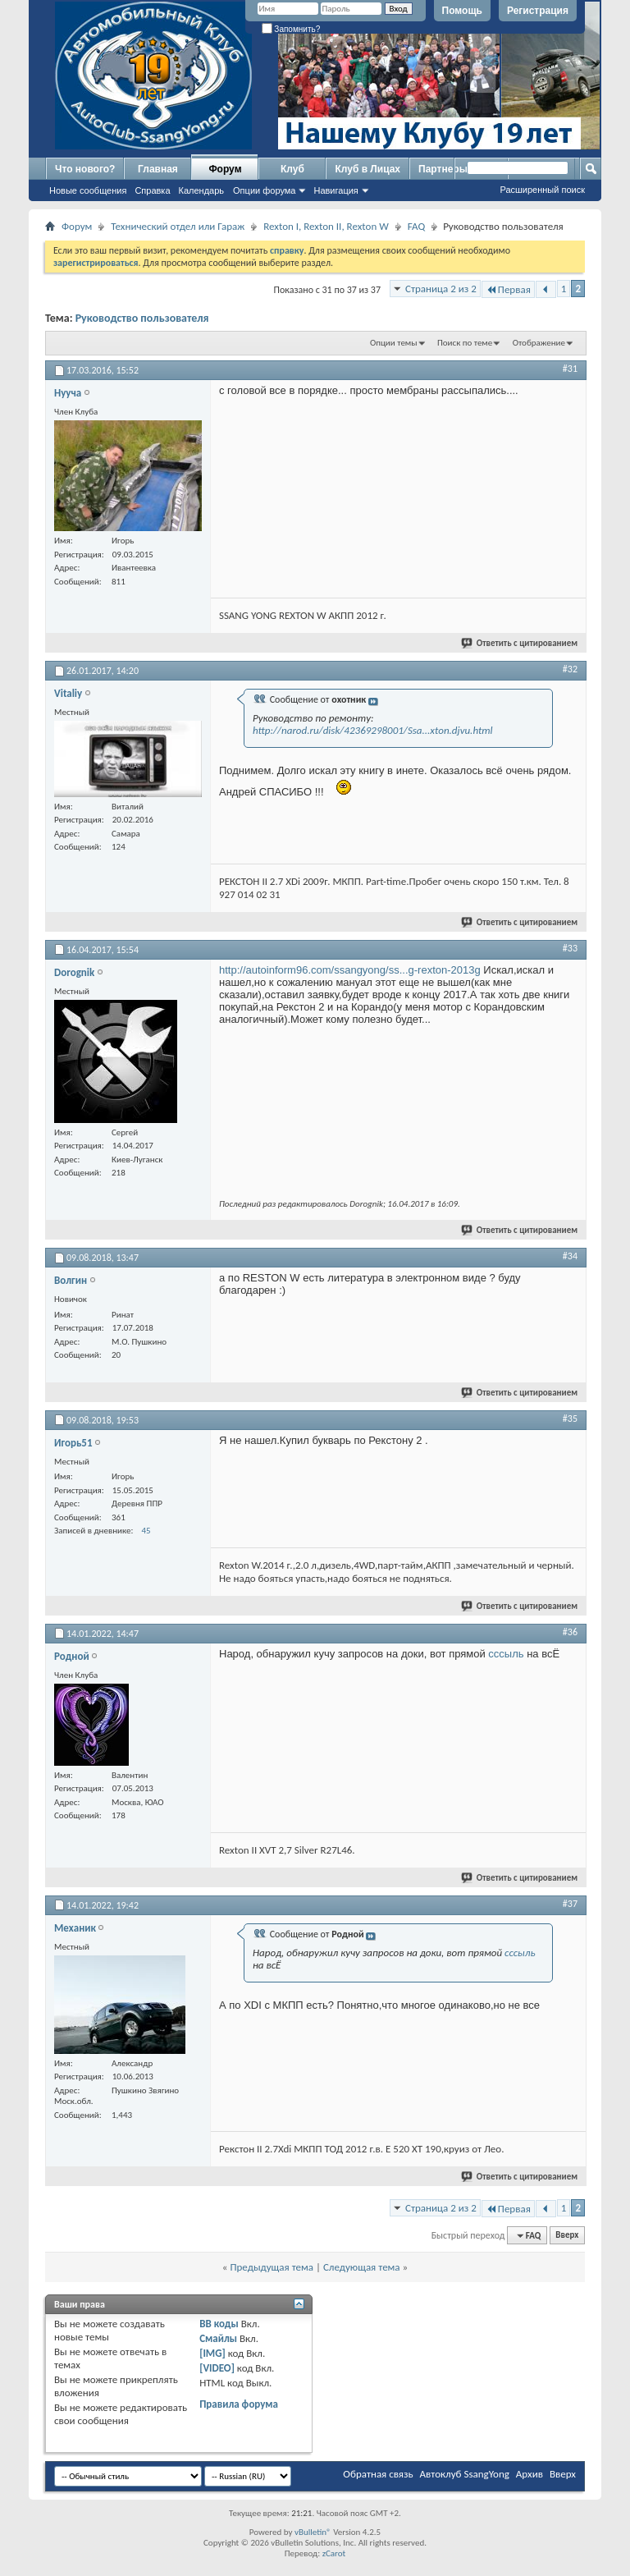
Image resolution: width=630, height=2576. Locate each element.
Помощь (462, 10)
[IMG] (212, 2353)
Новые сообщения (87, 190)
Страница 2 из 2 (441, 288)
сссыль (505, 1654)
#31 (570, 368)
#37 (570, 1903)
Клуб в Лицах (367, 169)
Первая (508, 289)
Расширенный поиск (542, 190)
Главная (158, 169)
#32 (570, 669)
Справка (152, 190)
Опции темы (394, 342)
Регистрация (537, 10)
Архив (529, 2474)
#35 (570, 1418)
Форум (224, 169)
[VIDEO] (217, 2368)
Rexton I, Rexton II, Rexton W (326, 226)
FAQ (416, 226)
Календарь (202, 190)
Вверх (566, 2235)
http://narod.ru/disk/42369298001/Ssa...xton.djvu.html (373, 730)
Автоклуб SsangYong (464, 2474)
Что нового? (85, 169)
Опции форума (264, 190)
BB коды (219, 2323)
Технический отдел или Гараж (177, 226)
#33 (570, 948)
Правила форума (238, 2404)
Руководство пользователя (142, 318)
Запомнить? (291, 29)
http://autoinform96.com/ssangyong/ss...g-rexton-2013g (350, 970)
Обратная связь (378, 2474)
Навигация (335, 190)
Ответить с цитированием (520, 643)
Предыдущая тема (271, 2267)
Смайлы (218, 2338)
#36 (570, 1632)
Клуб (292, 169)
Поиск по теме (464, 342)
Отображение (539, 342)
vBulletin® (312, 2532)
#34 (570, 1256)
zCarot (334, 2553)
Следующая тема (361, 2267)
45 (145, 1530)
